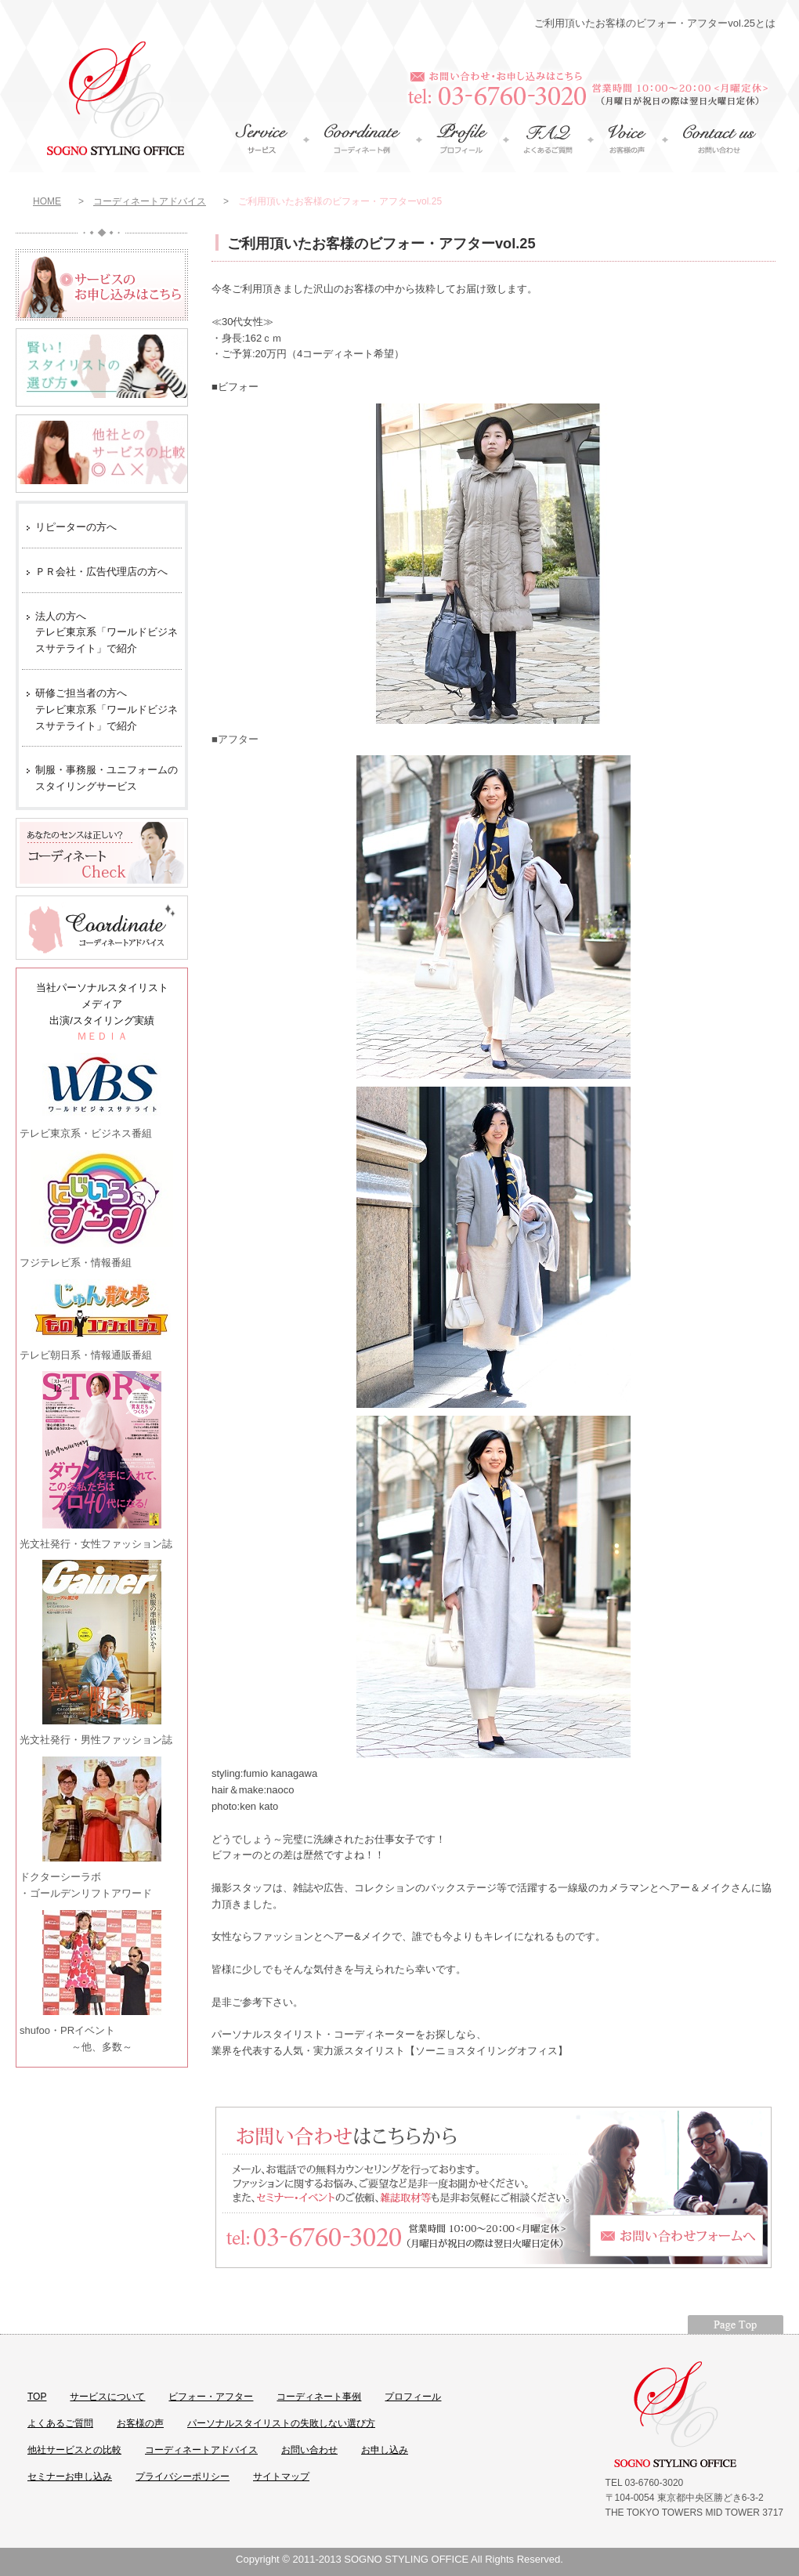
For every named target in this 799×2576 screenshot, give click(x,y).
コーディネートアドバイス (149, 201)
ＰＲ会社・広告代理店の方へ (101, 571)
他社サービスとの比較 (74, 2449)
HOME (47, 201)
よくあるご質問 (60, 2423)
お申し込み (384, 2449)
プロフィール (413, 2396)
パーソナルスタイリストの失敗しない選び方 (281, 2423)
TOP (36, 2396)
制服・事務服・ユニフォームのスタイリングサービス (106, 778)
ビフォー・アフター (210, 2396)
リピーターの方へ (76, 527)
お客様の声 (140, 2423)
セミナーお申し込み (69, 2476)
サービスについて (107, 2396)
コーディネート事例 (319, 2396)
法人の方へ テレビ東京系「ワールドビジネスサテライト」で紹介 (106, 632)
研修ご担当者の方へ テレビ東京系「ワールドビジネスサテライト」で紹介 (106, 709)
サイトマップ (281, 2476)
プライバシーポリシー (183, 2476)
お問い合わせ (309, 2449)
